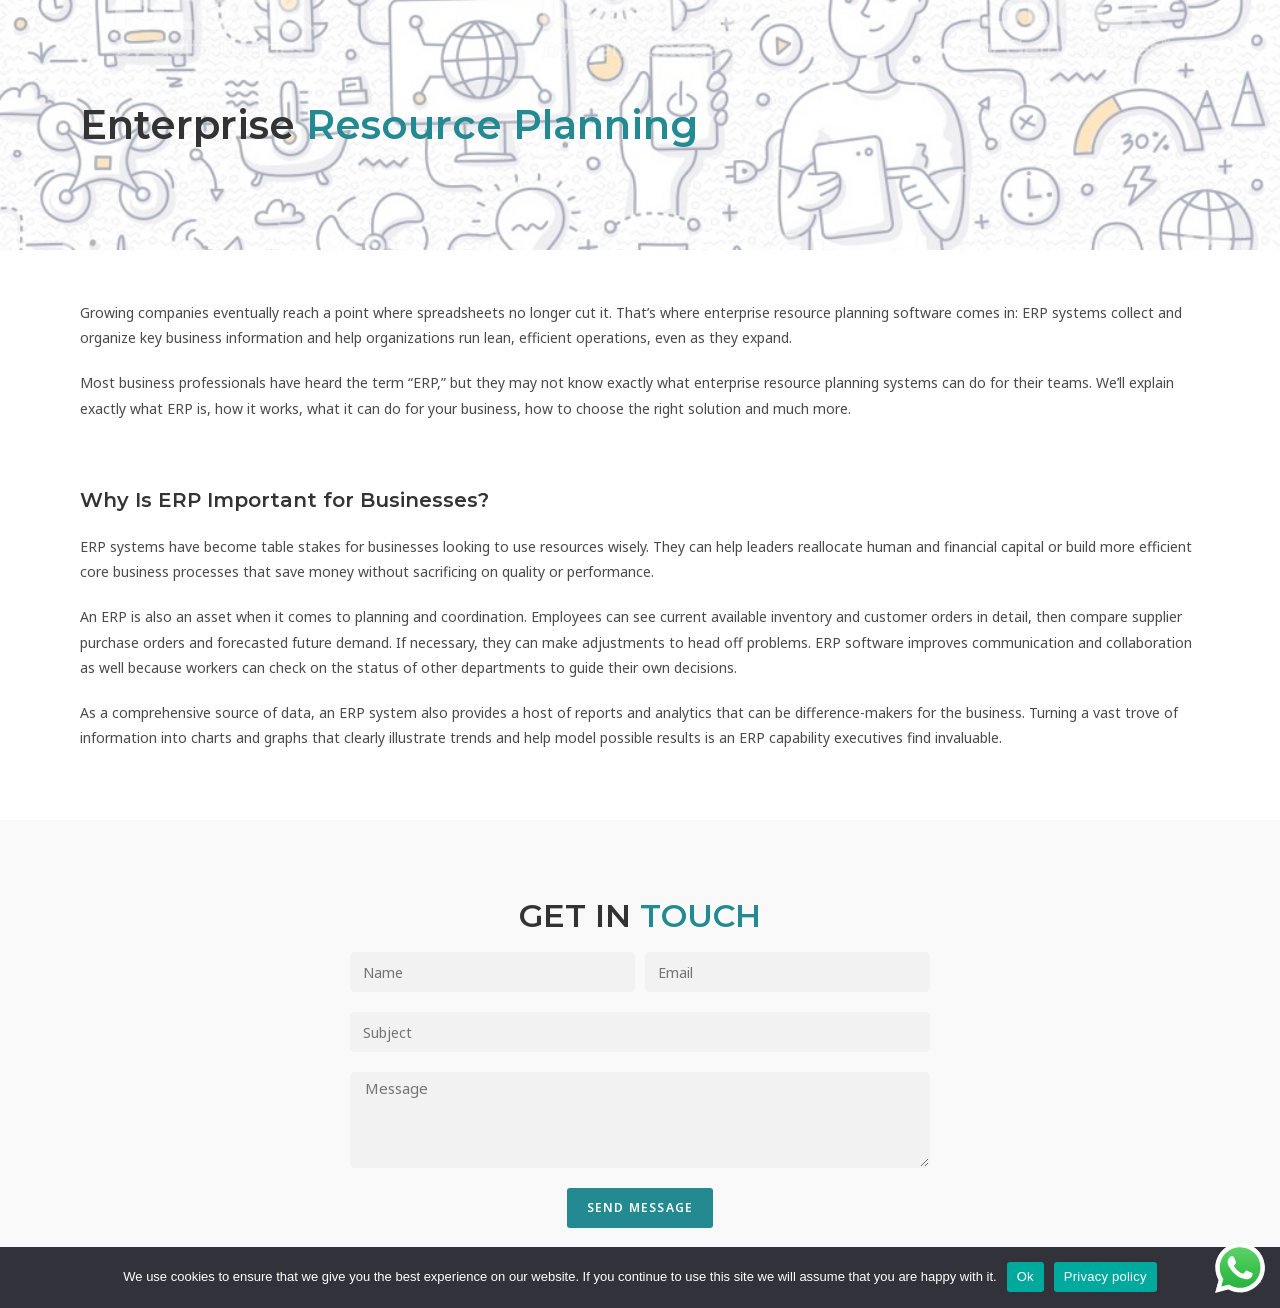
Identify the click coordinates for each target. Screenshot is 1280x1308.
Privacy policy (1105, 1276)
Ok (1025, 1276)
